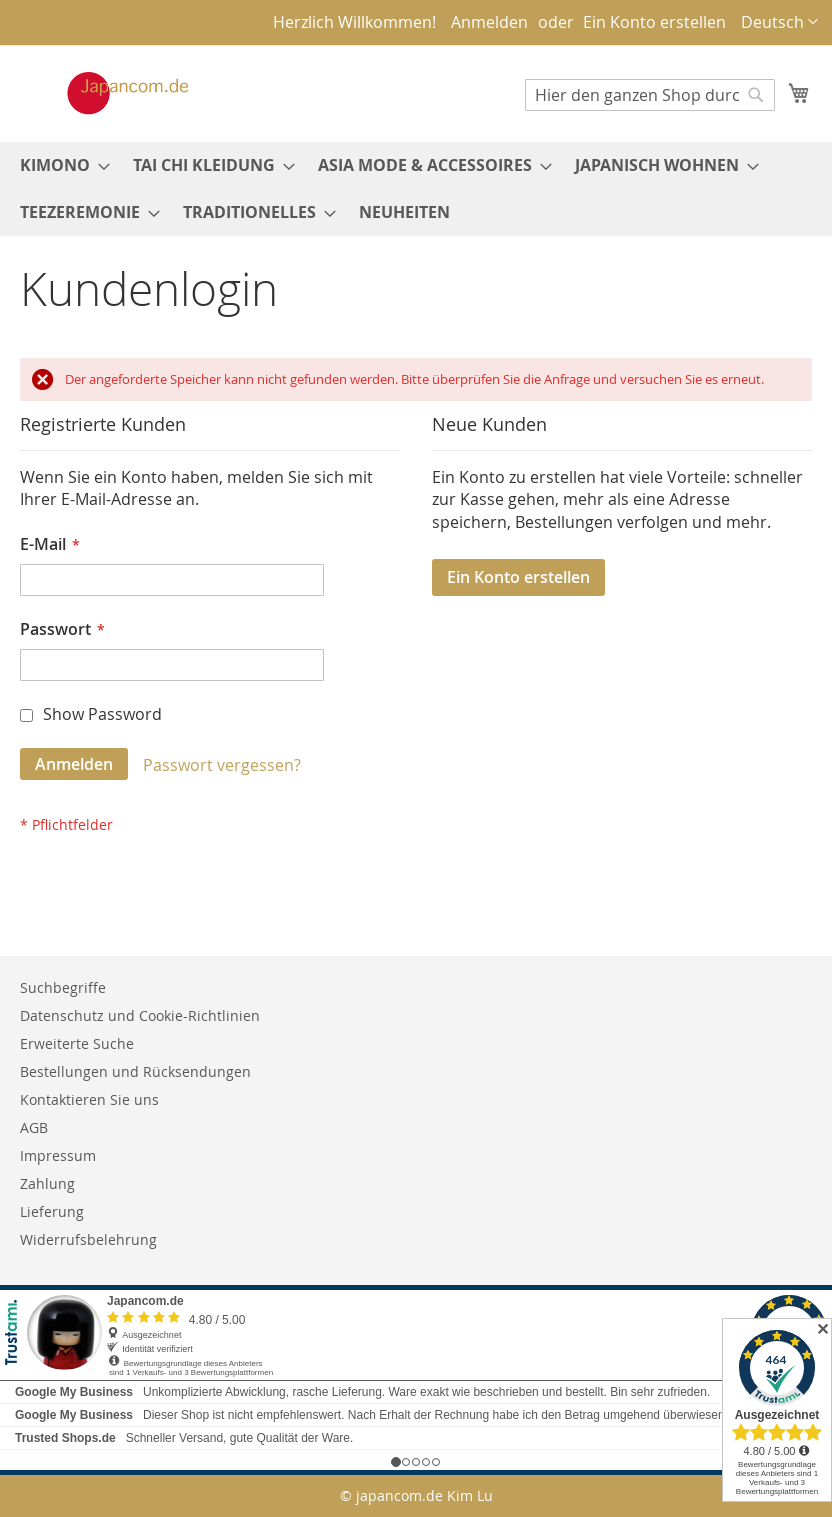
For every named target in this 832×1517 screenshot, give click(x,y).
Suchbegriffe (63, 987)
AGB (34, 1127)
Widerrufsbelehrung (88, 1239)
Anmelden (489, 22)
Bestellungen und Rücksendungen (135, 1071)
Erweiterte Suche (77, 1043)
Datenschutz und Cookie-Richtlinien (140, 1015)
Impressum (58, 1155)
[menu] (416, 189)
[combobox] (650, 95)
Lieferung (52, 1211)
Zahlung (47, 1183)
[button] (779, 22)
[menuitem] (59, 165)
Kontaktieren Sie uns (89, 1099)
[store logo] (107, 93)
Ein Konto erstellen (654, 22)
